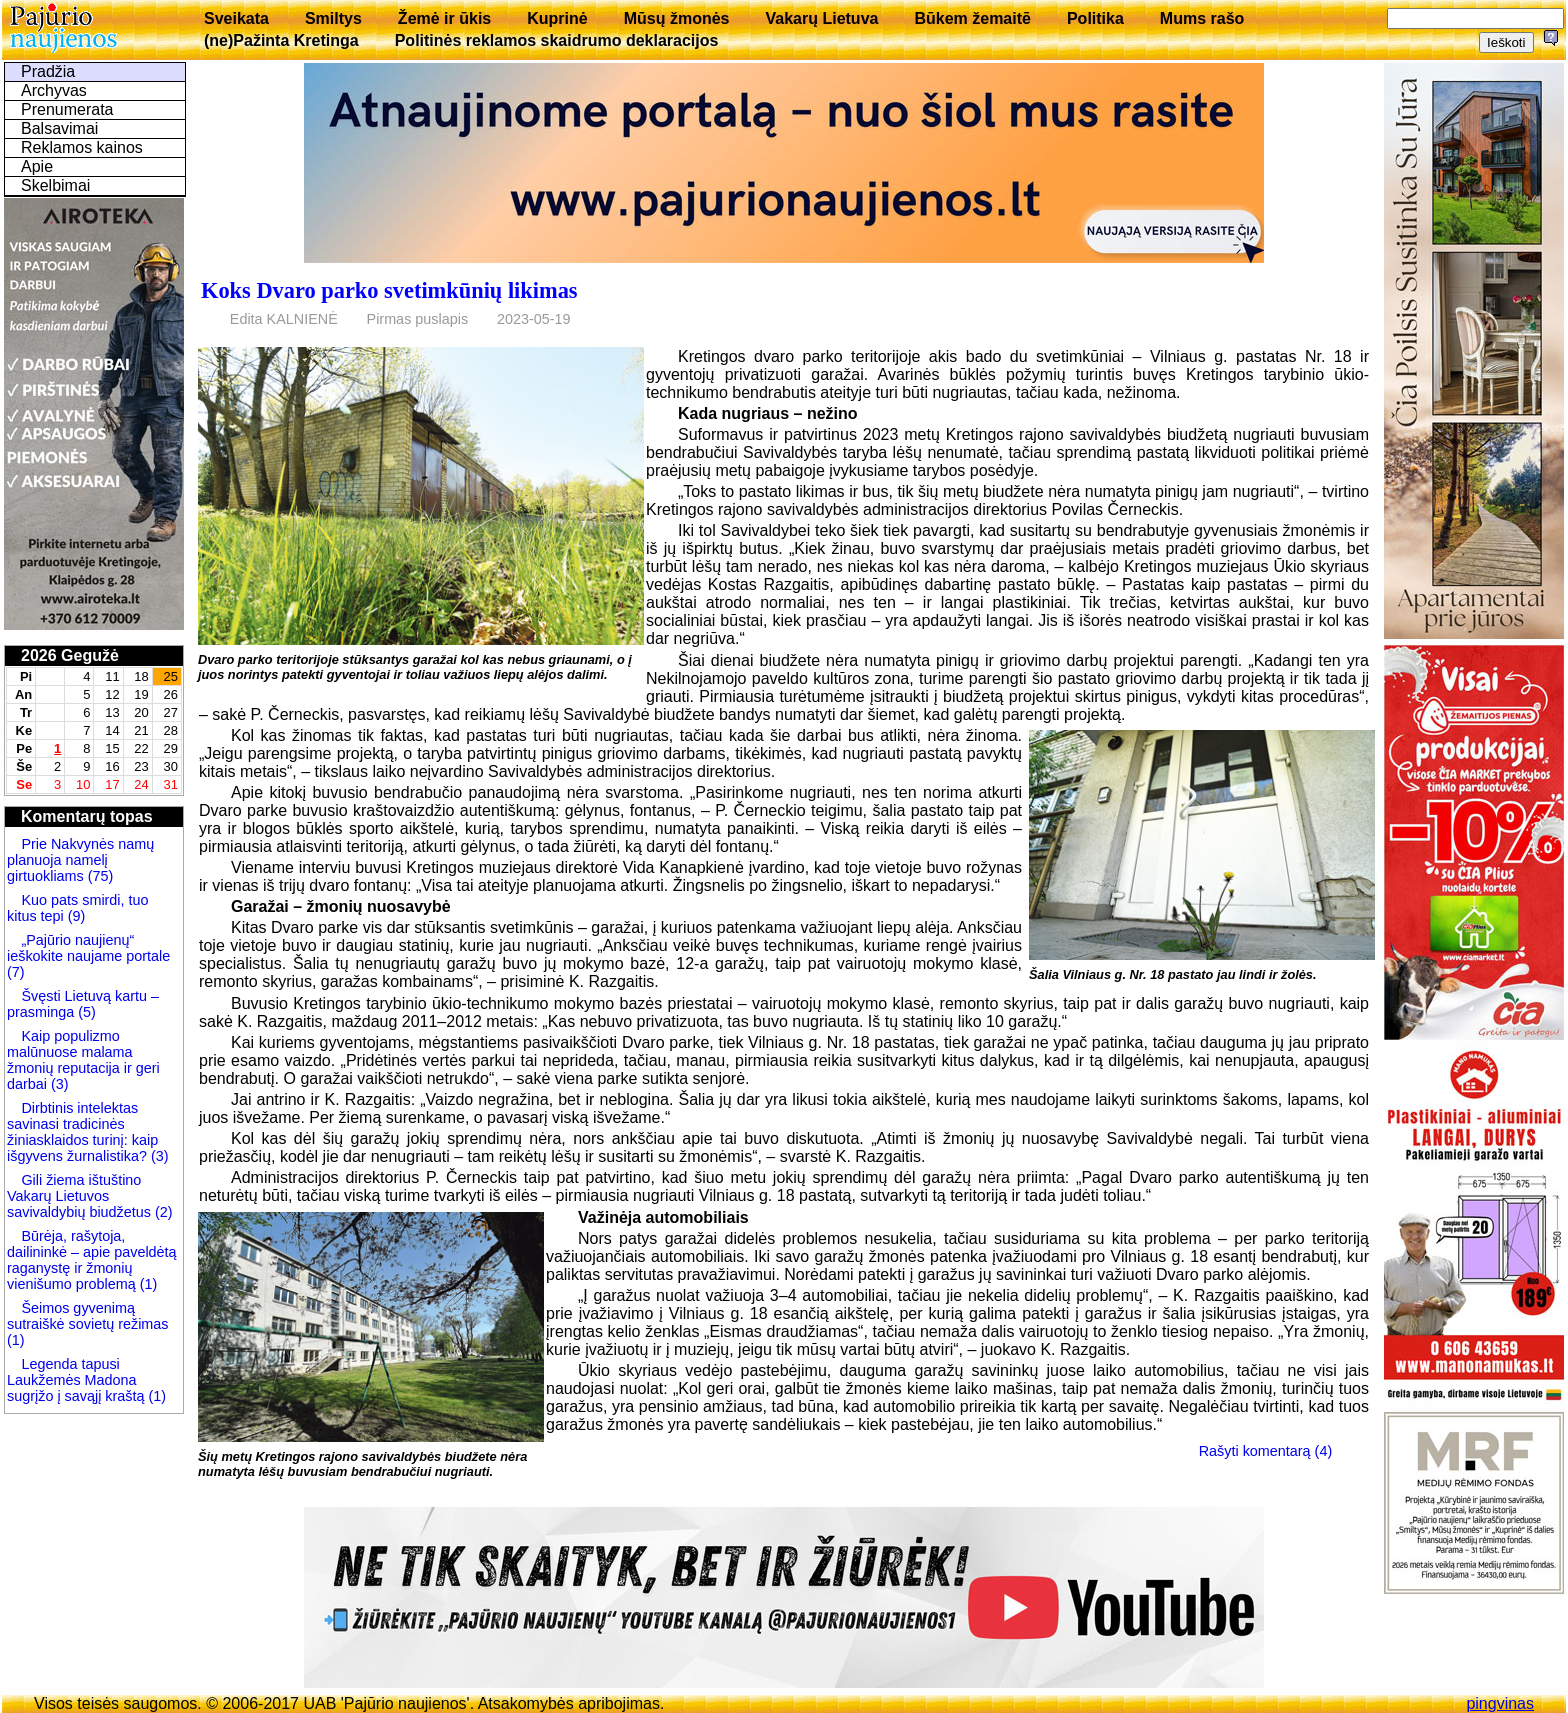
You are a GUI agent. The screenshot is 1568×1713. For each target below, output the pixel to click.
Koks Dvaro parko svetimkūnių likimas (389, 290)
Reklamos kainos (82, 147)
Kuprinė (557, 18)
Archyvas (54, 90)
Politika (1095, 18)
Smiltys (333, 18)
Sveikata (236, 18)
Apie (37, 166)
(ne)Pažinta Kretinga (281, 40)
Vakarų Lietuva (821, 18)
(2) (162, 1212)
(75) (99, 876)
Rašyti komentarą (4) (1266, 1451)
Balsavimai (59, 128)
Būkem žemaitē (972, 18)
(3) (58, 1084)
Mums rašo (1202, 18)
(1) (147, 1284)
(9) (75, 916)
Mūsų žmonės (677, 18)
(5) (85, 1012)
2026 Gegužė (70, 655)
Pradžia (48, 71)
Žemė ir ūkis (444, 18)
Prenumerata (67, 109)
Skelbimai (55, 185)
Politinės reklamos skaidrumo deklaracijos (557, 40)
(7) (16, 972)
